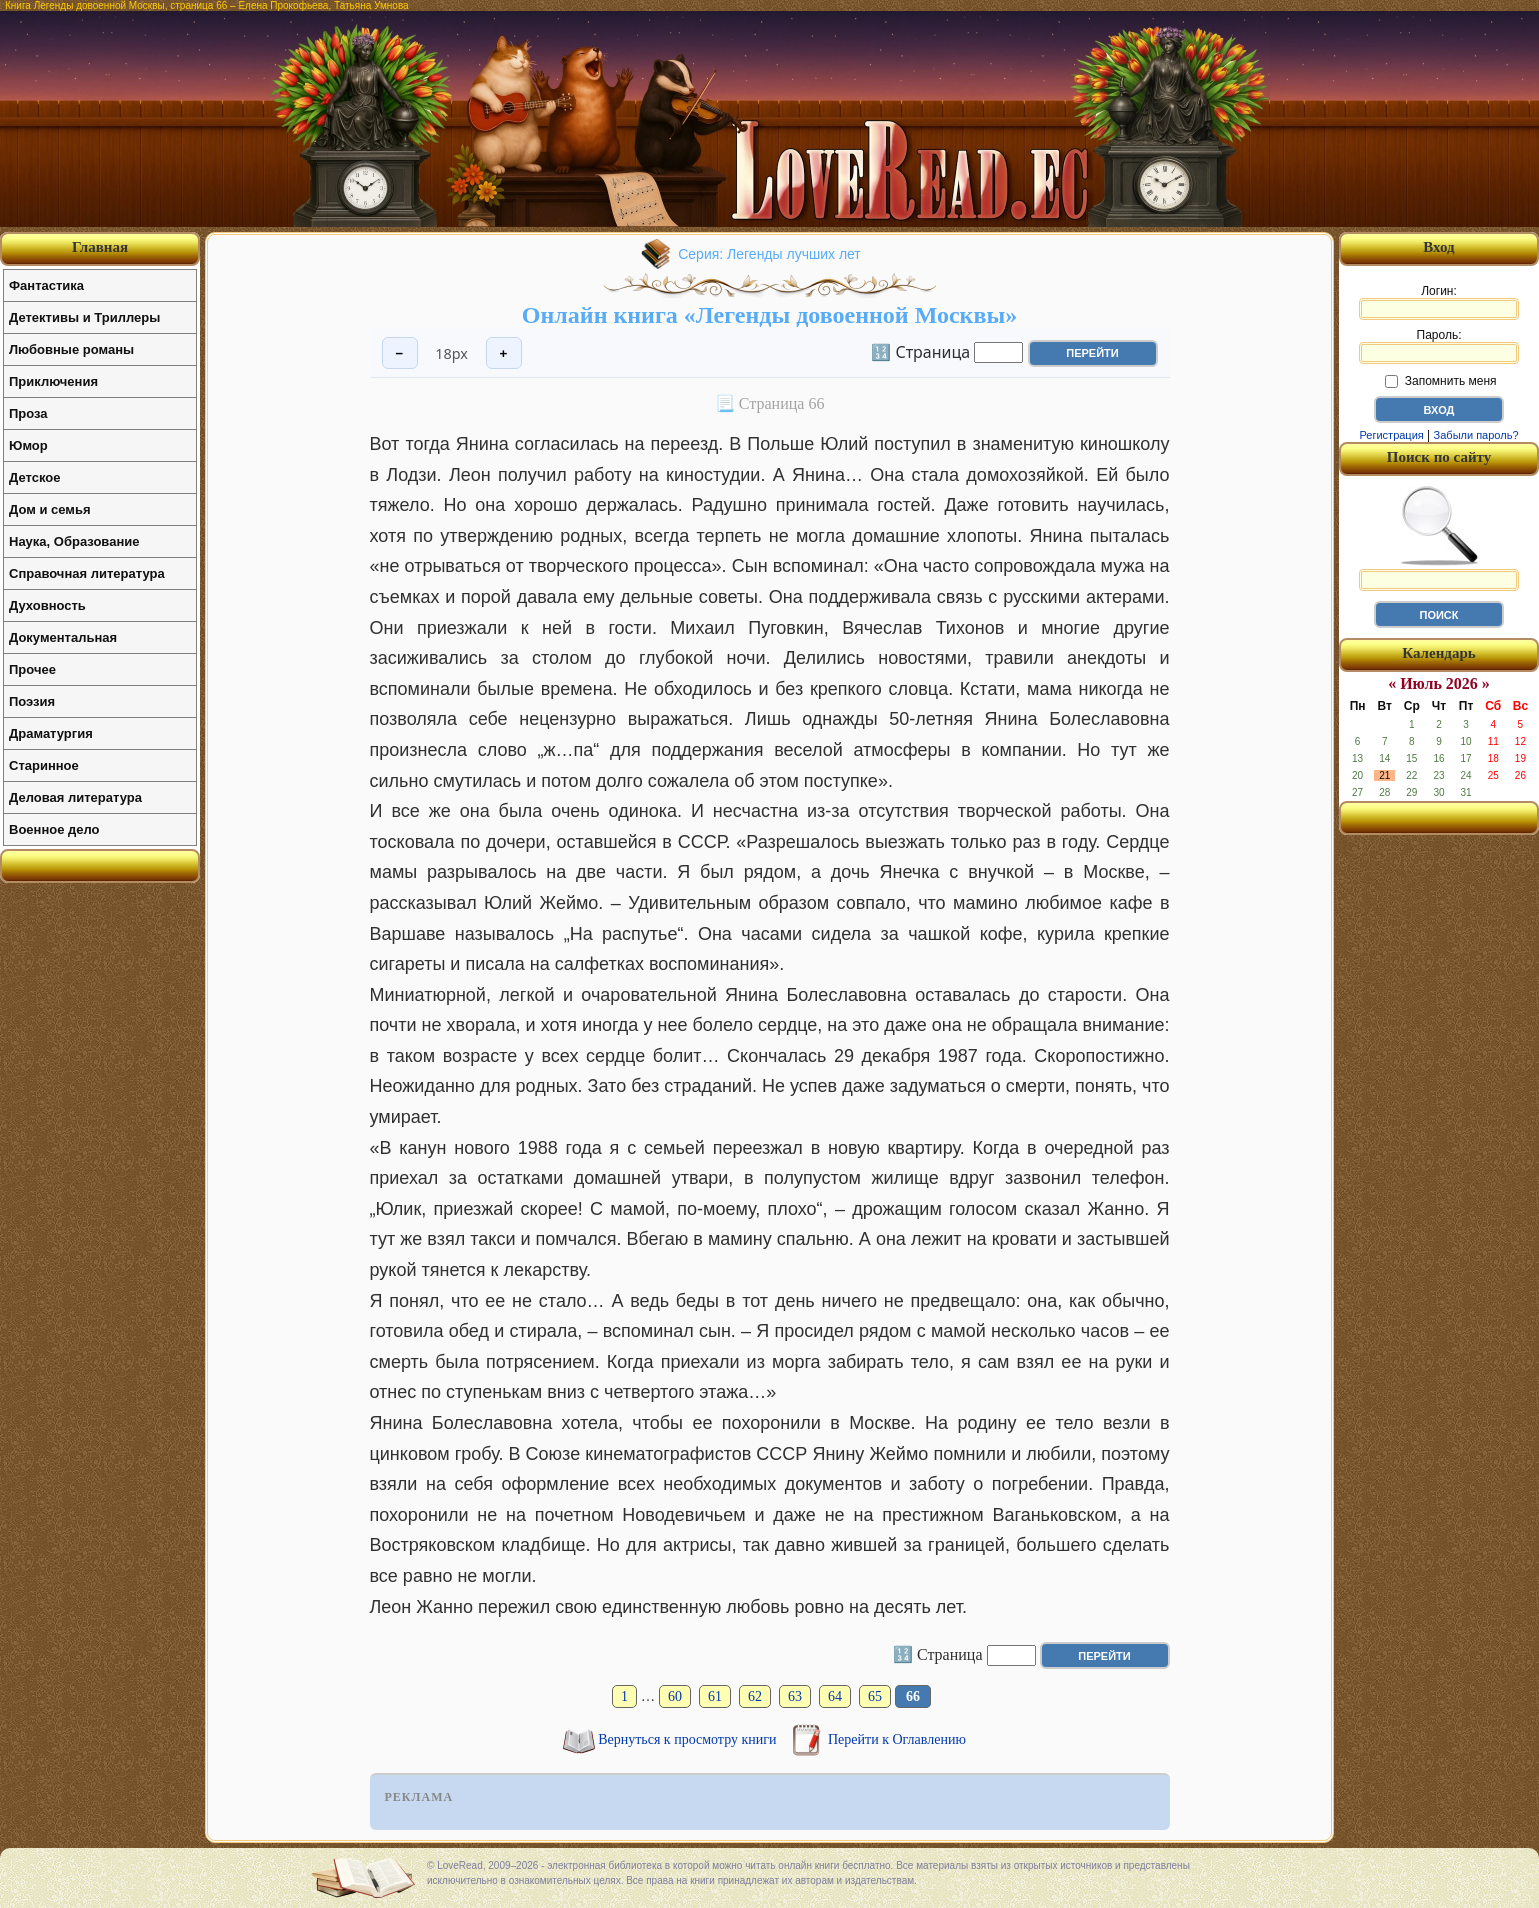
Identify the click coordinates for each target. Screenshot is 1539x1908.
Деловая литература (75, 797)
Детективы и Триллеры (84, 317)
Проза (28, 413)
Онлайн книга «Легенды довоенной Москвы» (769, 315)
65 (875, 1696)
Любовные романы (71, 349)
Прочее (32, 669)
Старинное (44, 765)
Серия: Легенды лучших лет (769, 254)
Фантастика (46, 285)
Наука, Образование (74, 541)
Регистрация (1391, 435)
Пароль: (1439, 346)
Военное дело (54, 829)
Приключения (53, 381)
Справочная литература (87, 573)
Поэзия (32, 701)
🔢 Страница (920, 351)
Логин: (1439, 302)
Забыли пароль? (1476, 435)
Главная (100, 247)
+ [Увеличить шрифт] (504, 353)
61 (715, 1696)
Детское (34, 477)
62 (755, 1696)
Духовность (47, 605)
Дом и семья (50, 509)
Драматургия (51, 733)
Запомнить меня (1440, 381)
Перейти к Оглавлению (897, 1739)
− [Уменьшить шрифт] (400, 353)
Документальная (63, 637)
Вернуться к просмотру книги (689, 1739)
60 (675, 1696)
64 (835, 1696)
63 (795, 1696)
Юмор (28, 445)
